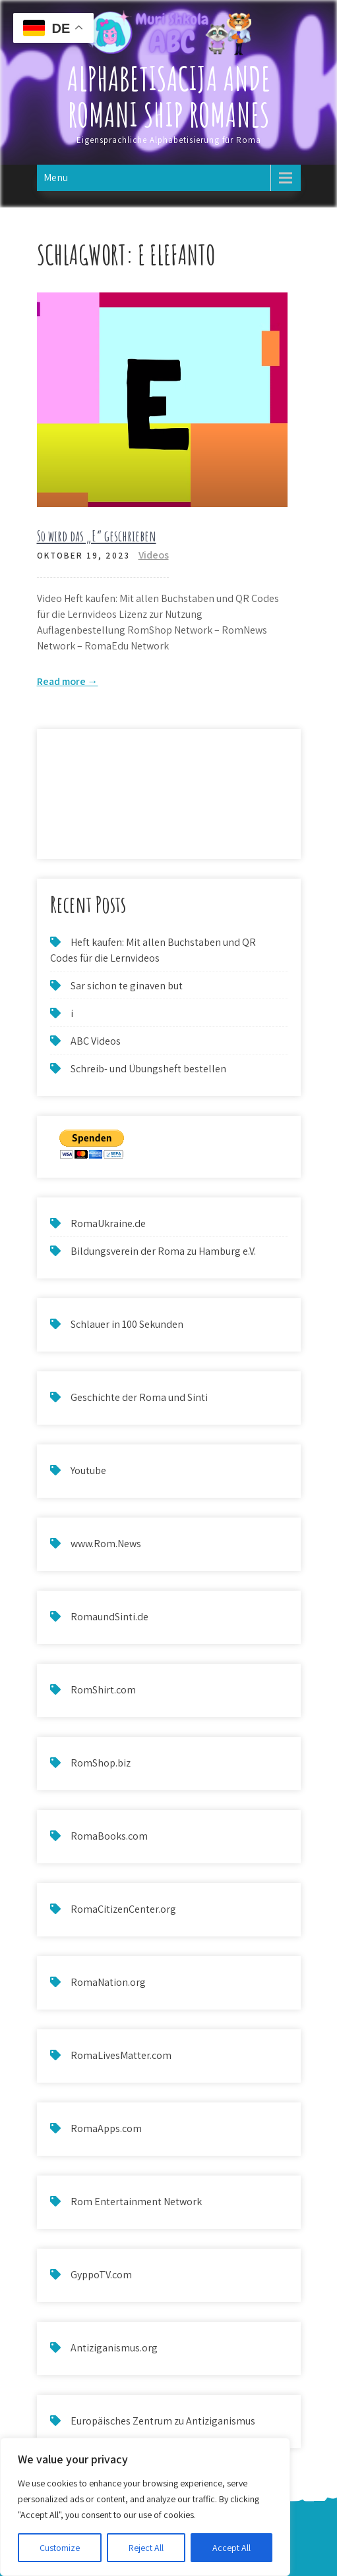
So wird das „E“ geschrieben (96, 536)
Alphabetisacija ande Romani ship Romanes (168, 96)
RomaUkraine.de (108, 1223)
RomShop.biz (101, 1763)
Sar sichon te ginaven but (127, 986)
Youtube (88, 1470)
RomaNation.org (108, 1982)
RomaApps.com (106, 2128)
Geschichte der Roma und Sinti (139, 1397)
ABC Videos (96, 1041)
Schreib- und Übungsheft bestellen (148, 1069)
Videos (153, 555)
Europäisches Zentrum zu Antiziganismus (163, 2421)
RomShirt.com (103, 1690)
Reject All (146, 2548)
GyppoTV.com (101, 2275)
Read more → (67, 681)
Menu (56, 177)
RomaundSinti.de (109, 1617)
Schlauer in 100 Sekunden (127, 1324)
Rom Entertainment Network (136, 2201)
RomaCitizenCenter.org (123, 1909)
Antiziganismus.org (114, 2348)
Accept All (231, 2548)
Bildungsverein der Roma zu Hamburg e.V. (163, 1251)
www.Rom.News (106, 1543)
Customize (60, 2548)
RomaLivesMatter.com (121, 2055)
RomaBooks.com (109, 1836)
